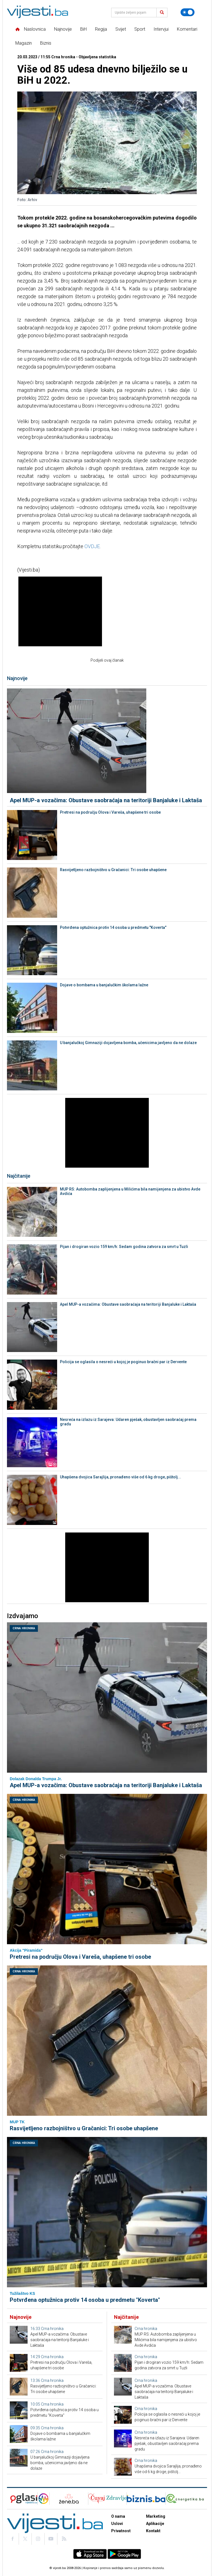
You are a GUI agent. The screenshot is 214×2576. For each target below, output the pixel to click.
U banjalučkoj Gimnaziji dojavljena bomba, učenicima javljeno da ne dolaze (128, 1042)
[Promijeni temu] (187, 12)
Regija (101, 29)
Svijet (120, 29)
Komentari (187, 29)
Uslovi (117, 2523)
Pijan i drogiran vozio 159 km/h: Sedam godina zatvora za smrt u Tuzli (124, 1246)
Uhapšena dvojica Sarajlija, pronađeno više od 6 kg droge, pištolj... (120, 1477)
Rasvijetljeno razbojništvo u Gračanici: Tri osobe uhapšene (113, 869)
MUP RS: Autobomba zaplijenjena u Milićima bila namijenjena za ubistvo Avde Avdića (130, 1191)
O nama (118, 2516)
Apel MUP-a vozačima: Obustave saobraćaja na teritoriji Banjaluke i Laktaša (106, 800)
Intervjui (161, 29)
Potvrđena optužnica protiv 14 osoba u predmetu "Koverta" (113, 927)
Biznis (45, 43)
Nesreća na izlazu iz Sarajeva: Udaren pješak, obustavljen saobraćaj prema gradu (128, 1421)
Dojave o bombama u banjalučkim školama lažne (104, 985)
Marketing (155, 2516)
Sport (139, 29)
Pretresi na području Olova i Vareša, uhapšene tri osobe (110, 812)
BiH (83, 29)
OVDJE (92, 546)
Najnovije (63, 29)
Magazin (23, 43)
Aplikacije (155, 2523)
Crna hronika (24, 1628)
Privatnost (121, 2531)
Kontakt (153, 2531)
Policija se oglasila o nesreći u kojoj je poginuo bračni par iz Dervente (123, 1362)
